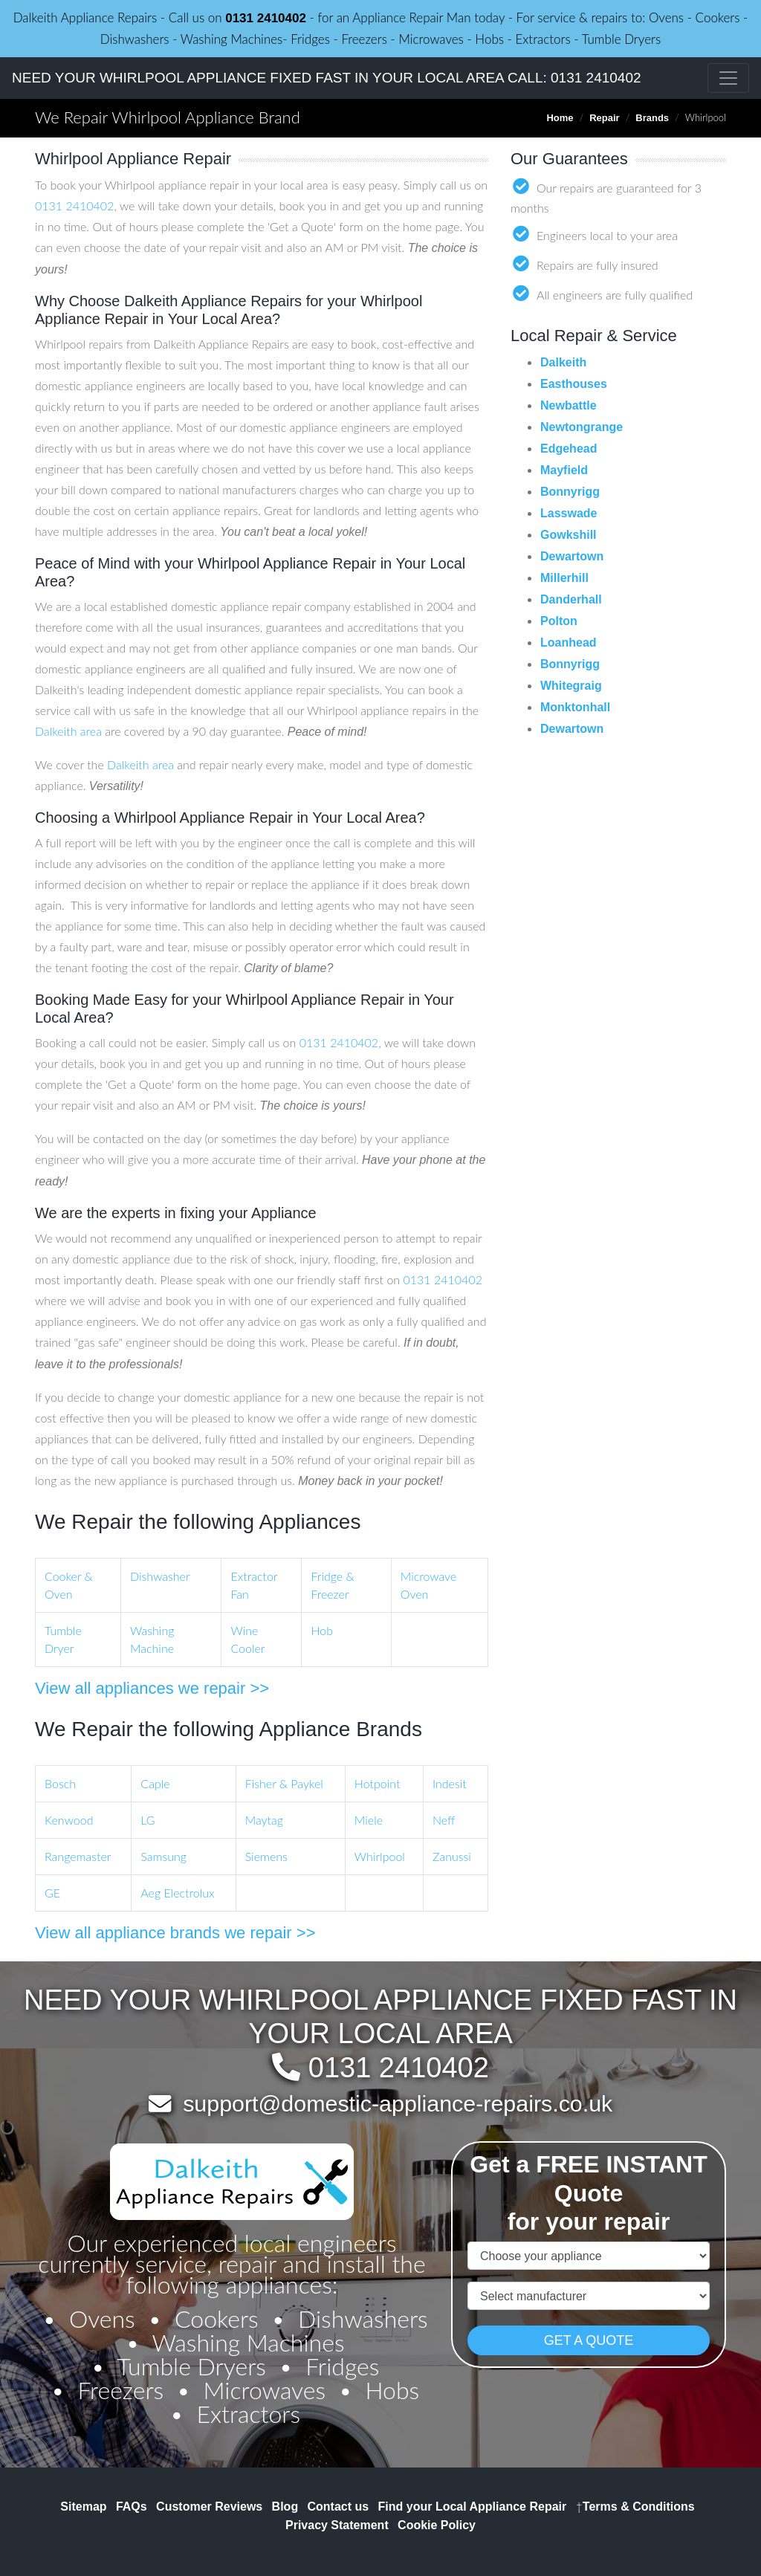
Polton (558, 621)
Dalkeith (563, 362)
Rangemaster (78, 1856)
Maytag (264, 1820)
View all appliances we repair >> (152, 1688)
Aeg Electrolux (177, 1893)
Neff (444, 1820)
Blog (285, 2506)
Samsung (163, 1856)
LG (147, 1820)
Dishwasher (160, 1576)
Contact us (338, 2506)
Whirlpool (379, 1856)
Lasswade (568, 513)
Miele (368, 1820)
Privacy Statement (337, 2525)
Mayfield (564, 470)
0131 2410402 (265, 18)
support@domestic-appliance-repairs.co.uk (397, 2103)
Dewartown (571, 556)
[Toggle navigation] (728, 78)
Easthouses (573, 384)
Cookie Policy (437, 2525)
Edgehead (568, 448)
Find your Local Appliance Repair (472, 2506)
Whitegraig (571, 685)
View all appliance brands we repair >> (175, 1932)
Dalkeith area (68, 731)
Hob (322, 1630)
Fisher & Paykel (284, 1783)
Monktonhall (575, 707)
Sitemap (83, 2506)
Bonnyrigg (570, 491)
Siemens (266, 1856)
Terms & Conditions (635, 2506)
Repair (604, 117)
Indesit (450, 1783)
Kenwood (69, 1820)
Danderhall (571, 599)
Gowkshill (568, 534)
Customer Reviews (209, 2506)
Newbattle (568, 405)
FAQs (131, 2506)
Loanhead (568, 642)
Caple (154, 1783)
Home (559, 117)
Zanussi (452, 1856)
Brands (652, 117)
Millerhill (564, 578)
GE (52, 1893)
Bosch (60, 1783)
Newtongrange (581, 427)
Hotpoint (377, 1783)
